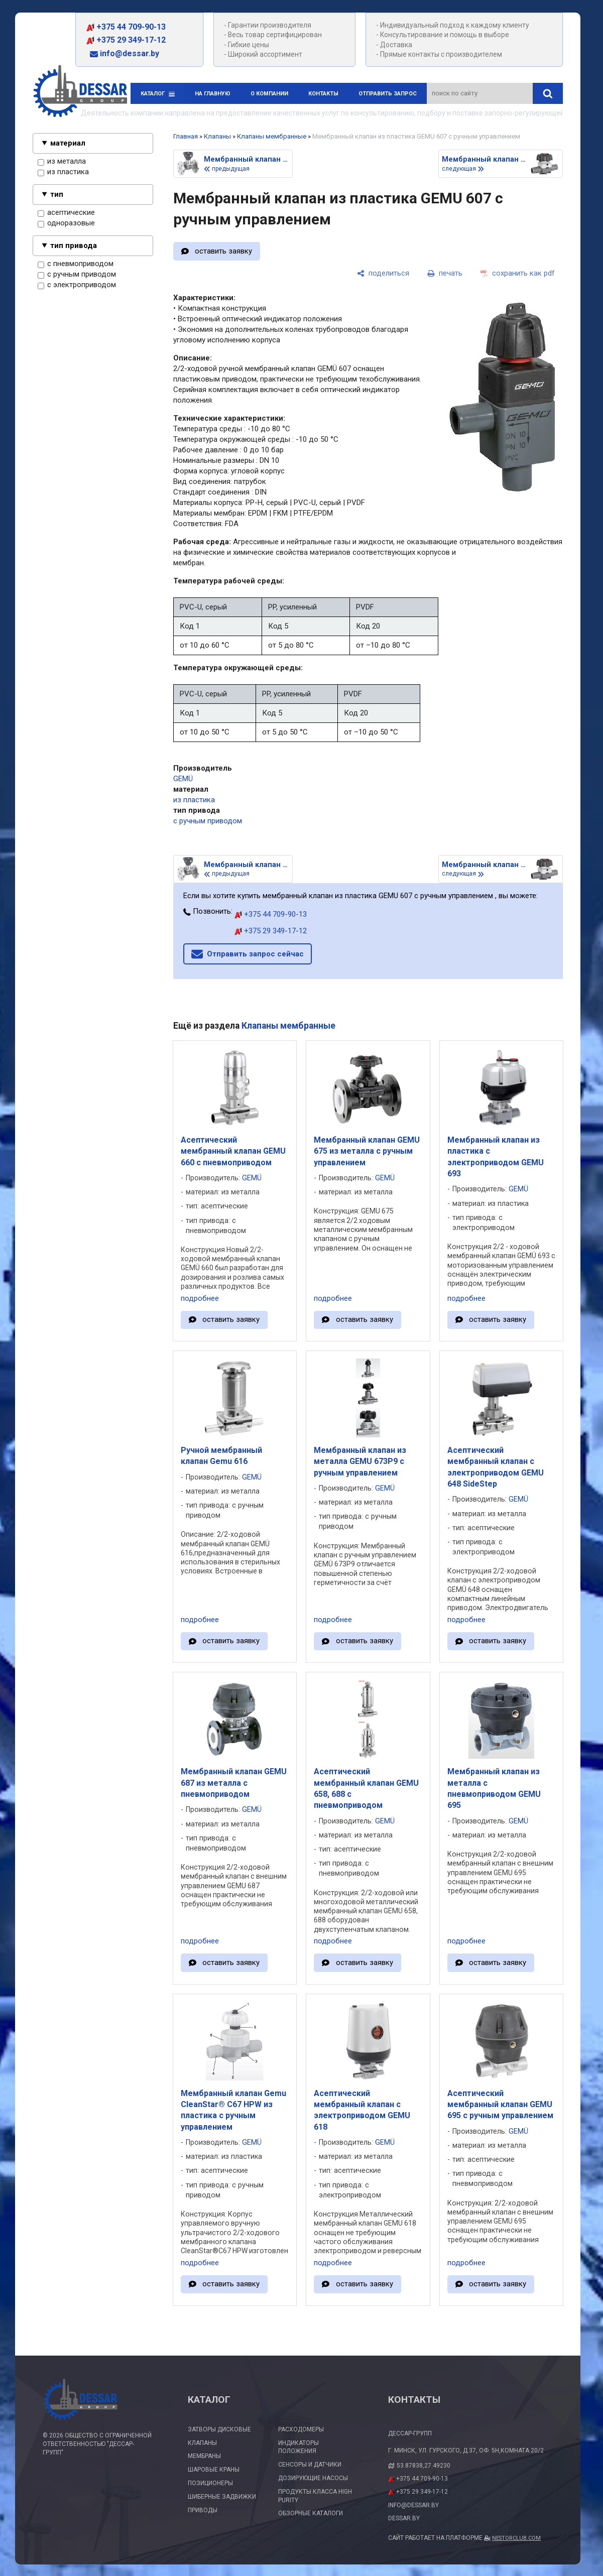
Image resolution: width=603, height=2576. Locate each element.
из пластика (63, 172)
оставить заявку (223, 251)
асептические (66, 213)
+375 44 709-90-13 (126, 27)
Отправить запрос (387, 93)
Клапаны (217, 136)
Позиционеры (210, 2483)
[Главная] (80, 92)
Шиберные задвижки (222, 2496)
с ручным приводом (77, 275)
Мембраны (204, 2456)
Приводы (202, 2510)
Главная (185, 136)
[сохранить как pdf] (517, 274)
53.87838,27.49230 (423, 2465)
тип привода (73, 245)
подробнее (200, 1298)
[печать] (444, 274)
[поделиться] (383, 274)
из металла (62, 162)
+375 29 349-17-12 (126, 40)
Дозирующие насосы (313, 2478)
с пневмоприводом (75, 264)
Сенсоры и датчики (309, 2464)
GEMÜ (183, 778)
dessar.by (404, 2518)
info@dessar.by (124, 53)
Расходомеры (301, 2429)
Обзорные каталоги (310, 2513)
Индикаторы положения (298, 2447)
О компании (269, 93)
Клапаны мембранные (271, 136)
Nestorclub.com (516, 2538)
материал (67, 143)
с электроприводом (77, 285)
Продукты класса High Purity (315, 2496)
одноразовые (66, 223)
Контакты (323, 93)
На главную (212, 93)
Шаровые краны (213, 2469)
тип (56, 194)
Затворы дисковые (219, 2429)
